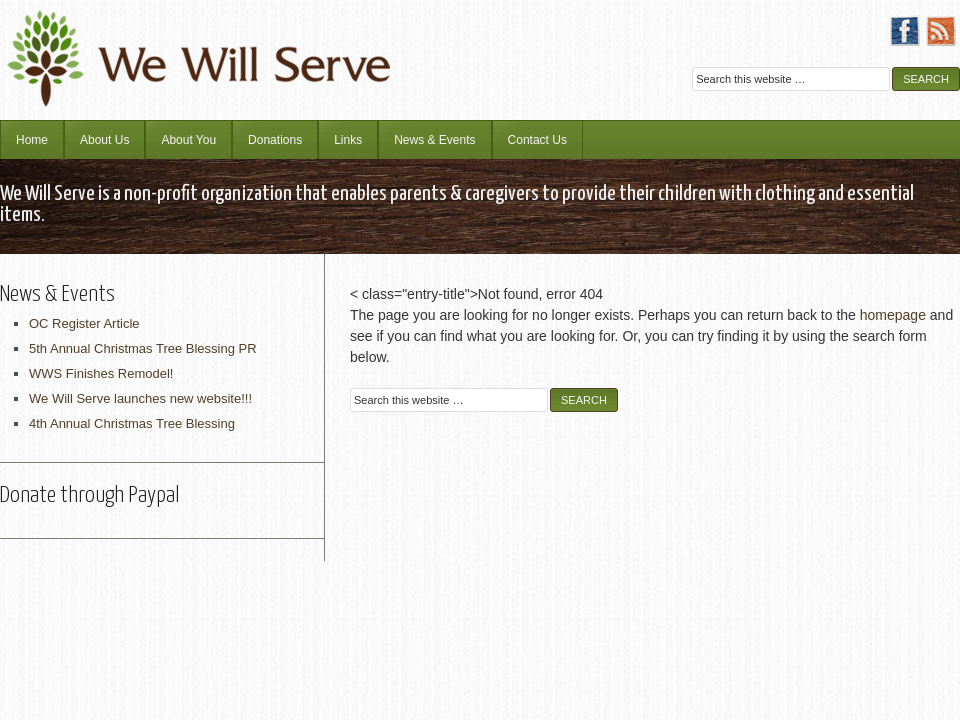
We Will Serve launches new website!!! (140, 398)
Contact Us (537, 140)
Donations (275, 140)
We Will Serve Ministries (175, 45)
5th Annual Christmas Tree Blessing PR (143, 348)
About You (188, 140)
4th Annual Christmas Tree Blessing (132, 423)
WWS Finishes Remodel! (101, 373)
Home (32, 140)
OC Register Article (84, 323)
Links (348, 140)
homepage (893, 315)
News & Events (434, 140)
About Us (104, 140)
